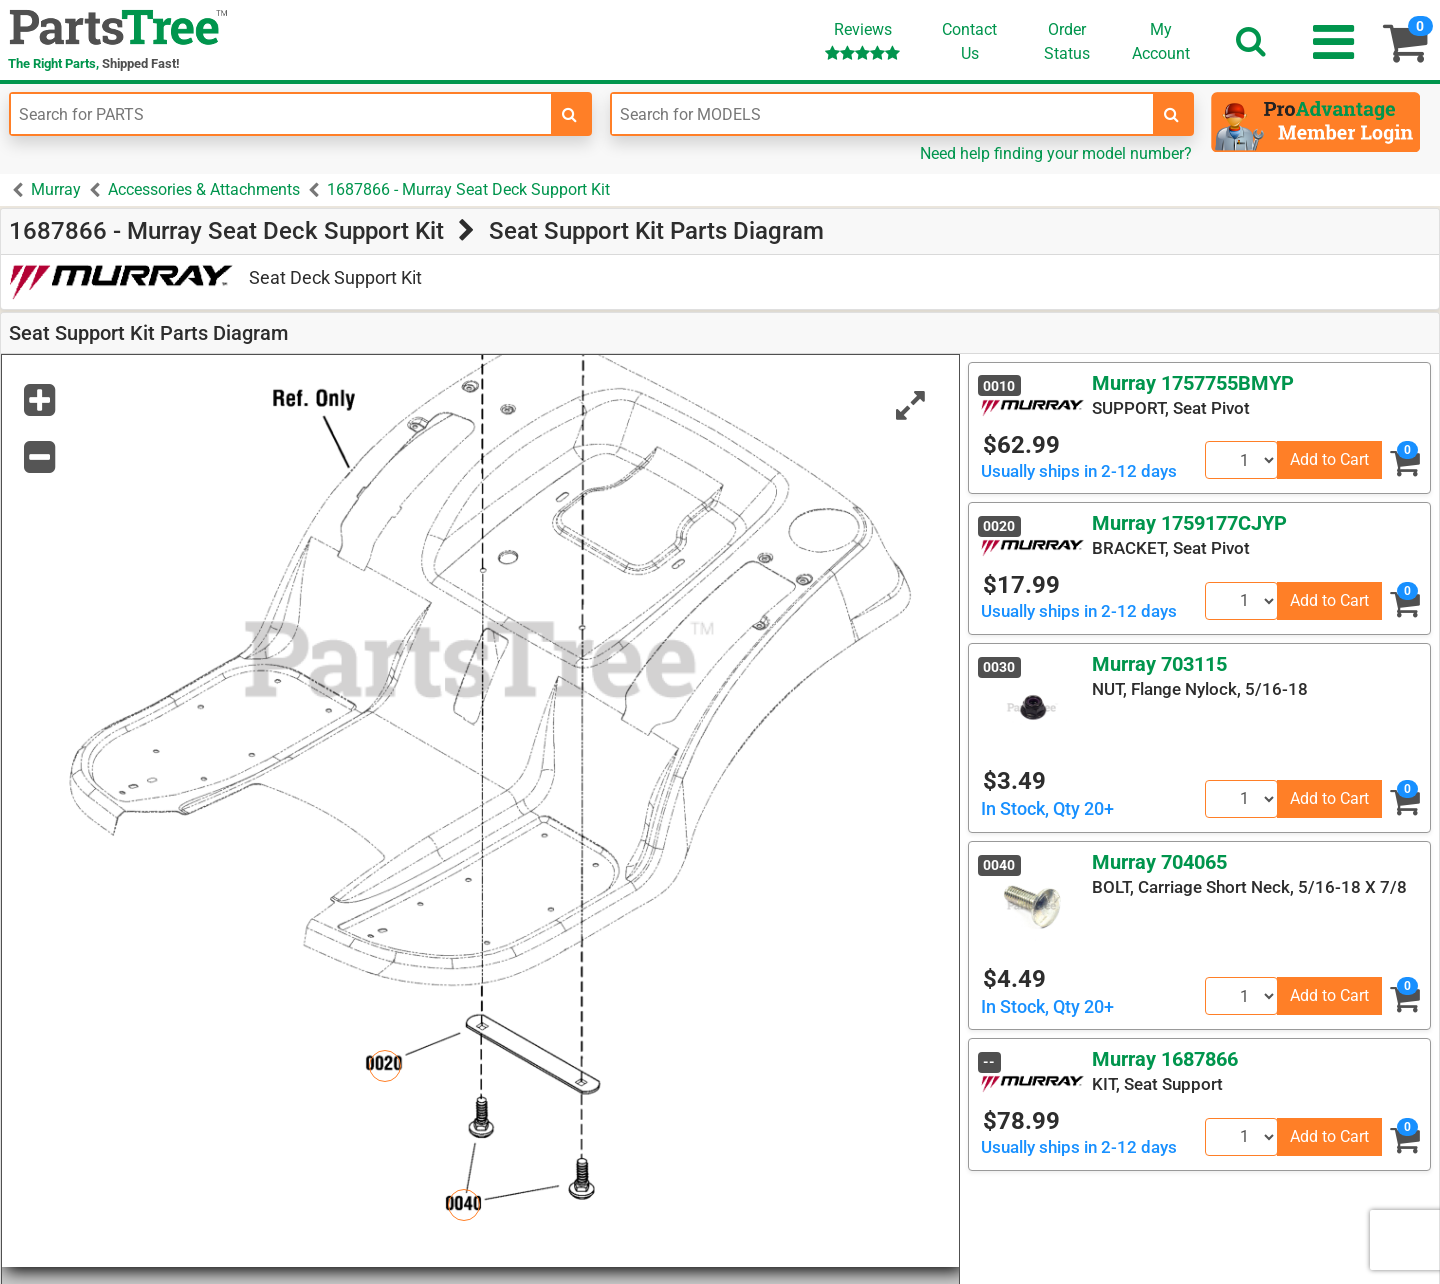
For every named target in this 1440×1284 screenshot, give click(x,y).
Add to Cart (1329, 459)
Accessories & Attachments (204, 189)
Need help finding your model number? (1056, 153)
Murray (56, 189)
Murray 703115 (1159, 664)
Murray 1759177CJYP (1189, 523)
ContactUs (969, 41)
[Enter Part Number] (281, 114)
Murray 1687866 (1165, 1059)
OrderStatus (1067, 41)
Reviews (862, 40)
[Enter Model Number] (882, 114)
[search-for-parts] (570, 114)
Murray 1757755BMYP (1193, 383)
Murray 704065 (1159, 862)
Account (1161, 41)
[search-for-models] (1172, 114)
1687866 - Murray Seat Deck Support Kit (468, 189)
